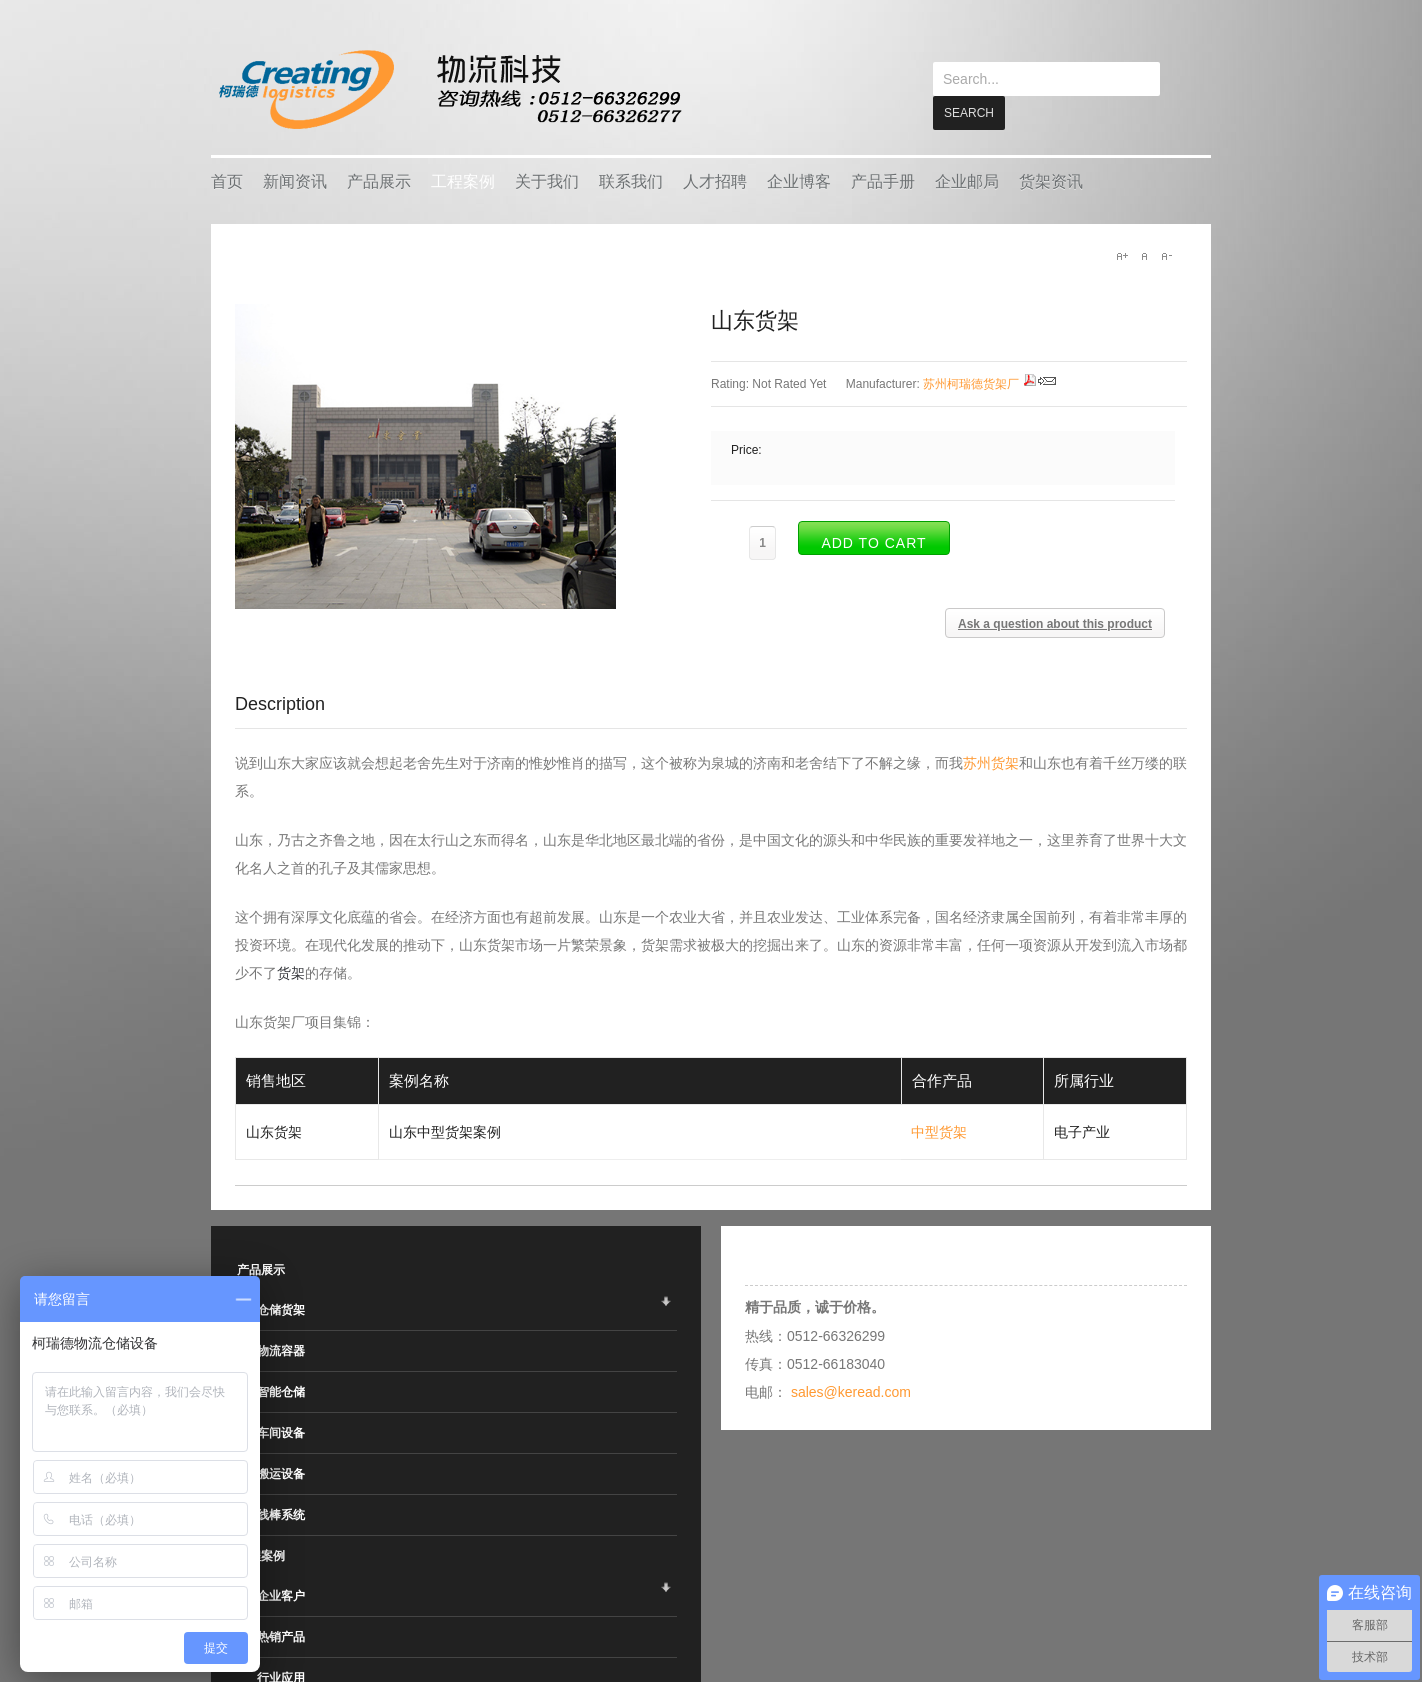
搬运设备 (281, 1473)
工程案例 (463, 180)
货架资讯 (1051, 180)
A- (1166, 255)
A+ (1122, 255)
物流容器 (281, 1350)
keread (448, 89)
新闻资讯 (295, 180)
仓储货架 (281, 1309)
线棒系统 (281, 1514)
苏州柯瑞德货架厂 (971, 383)
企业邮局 (967, 180)
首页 (227, 180)
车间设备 (281, 1432)
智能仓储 (281, 1391)
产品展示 (379, 180)
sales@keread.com (851, 1391)
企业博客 (799, 180)
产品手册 (883, 180)
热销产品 (281, 1636)
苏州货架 (991, 762)
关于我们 (547, 180)
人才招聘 (715, 180)
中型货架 (939, 1131)
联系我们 (631, 180)
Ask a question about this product (1055, 623)
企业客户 (281, 1595)
